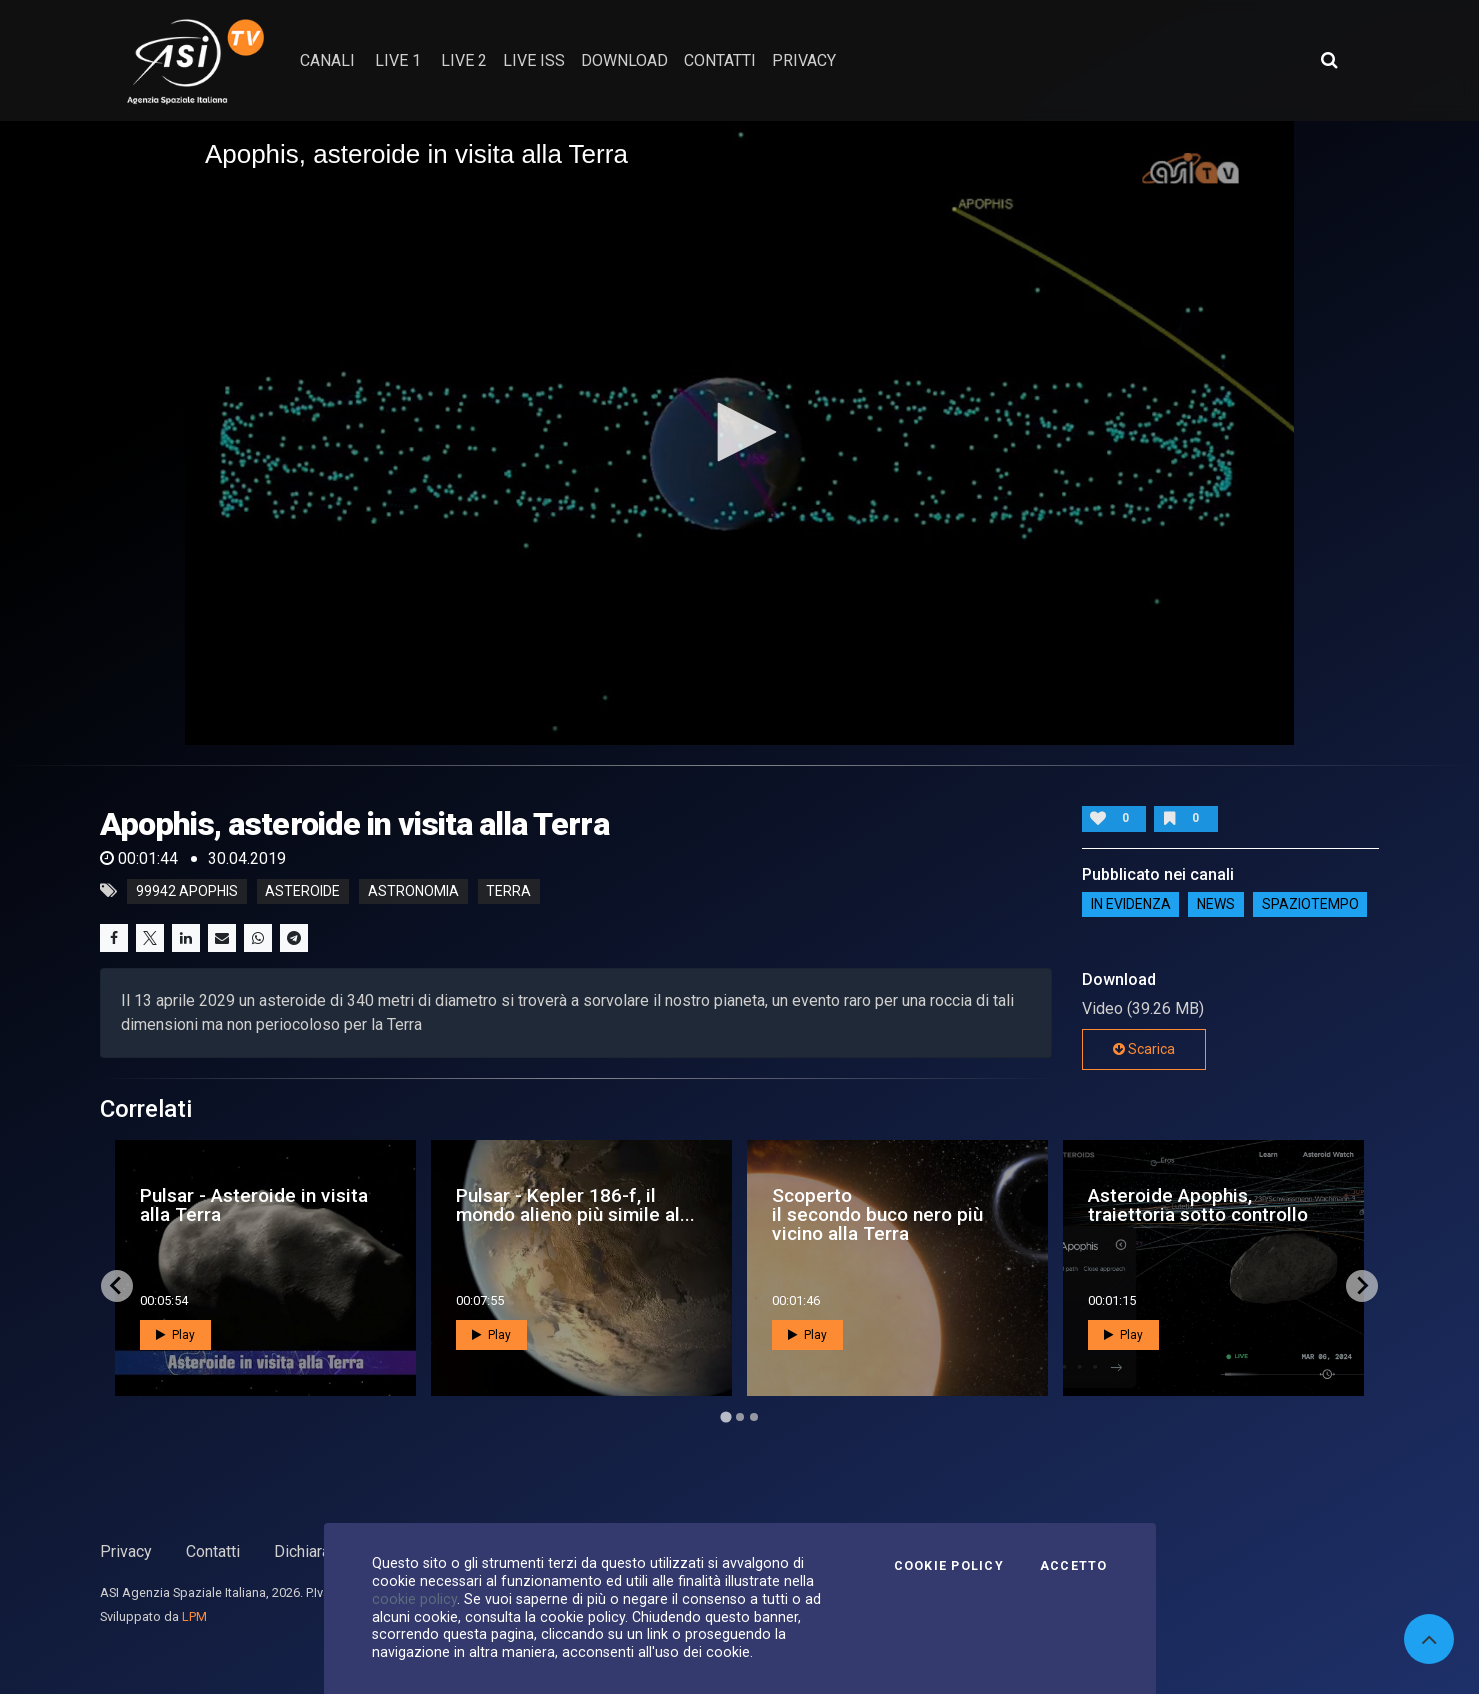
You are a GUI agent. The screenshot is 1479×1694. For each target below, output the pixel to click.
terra (508, 891)
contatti (720, 60)
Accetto (1074, 1566)
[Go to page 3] (754, 1417)
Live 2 (464, 60)
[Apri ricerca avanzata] (1329, 60)
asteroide (302, 891)
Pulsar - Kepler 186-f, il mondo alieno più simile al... (575, 1205)
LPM (194, 1616)
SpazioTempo (1310, 905)
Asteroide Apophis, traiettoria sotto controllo (1198, 1205)
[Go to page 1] (725, 1416)
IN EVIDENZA (1131, 905)
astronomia (413, 891)
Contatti (213, 1551)
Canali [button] (327, 60)
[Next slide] (1362, 1286)
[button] (740, 432)
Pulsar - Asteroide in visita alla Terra (254, 1205)
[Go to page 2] (740, 1417)
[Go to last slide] (117, 1286)
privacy (804, 60)
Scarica (1144, 1049)
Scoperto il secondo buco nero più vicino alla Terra (877, 1214)
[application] (739, 433)
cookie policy (414, 1599)
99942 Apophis (187, 891)
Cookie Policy (949, 1566)
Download (624, 60)
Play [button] (175, 1335)
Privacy (126, 1551)
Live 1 (398, 60)
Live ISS (534, 60)
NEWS (1216, 905)
